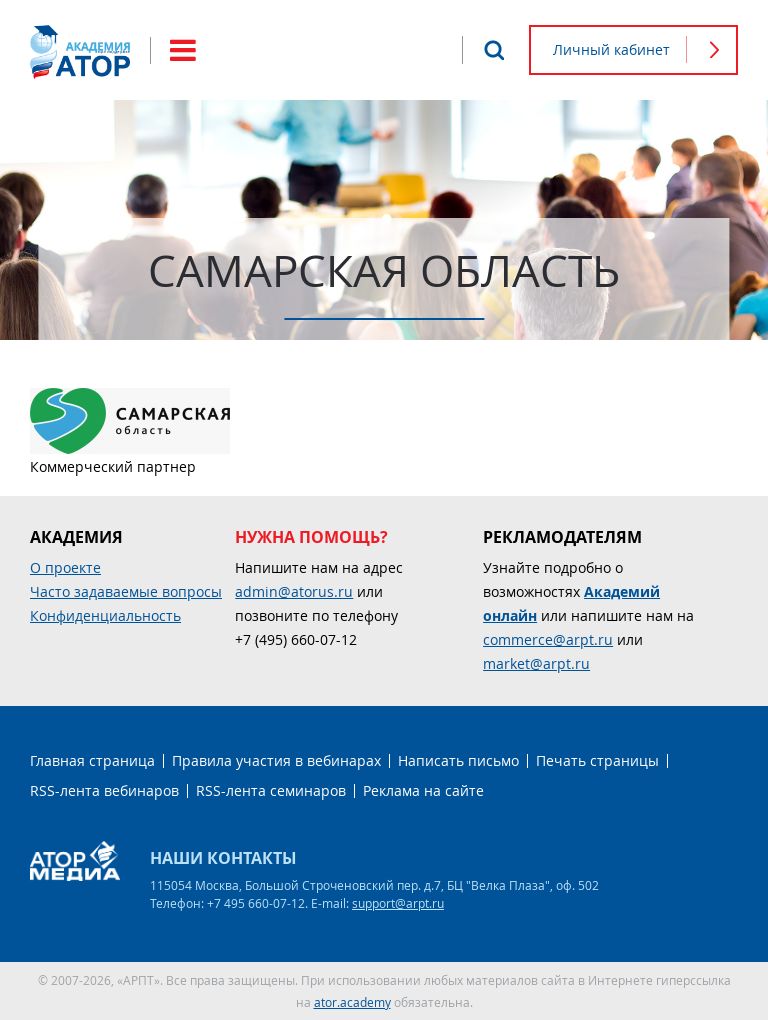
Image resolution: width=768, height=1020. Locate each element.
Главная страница (92, 760)
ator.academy (352, 1002)
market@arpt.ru (536, 663)
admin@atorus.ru (294, 591)
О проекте (65, 567)
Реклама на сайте (423, 790)
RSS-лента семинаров (271, 790)
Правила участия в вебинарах (276, 760)
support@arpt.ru (398, 903)
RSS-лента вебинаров (104, 790)
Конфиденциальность (105, 615)
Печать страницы (597, 760)
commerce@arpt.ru (548, 639)
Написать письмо (458, 760)
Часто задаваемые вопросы (126, 591)
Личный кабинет (611, 49)
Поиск (494, 50)
